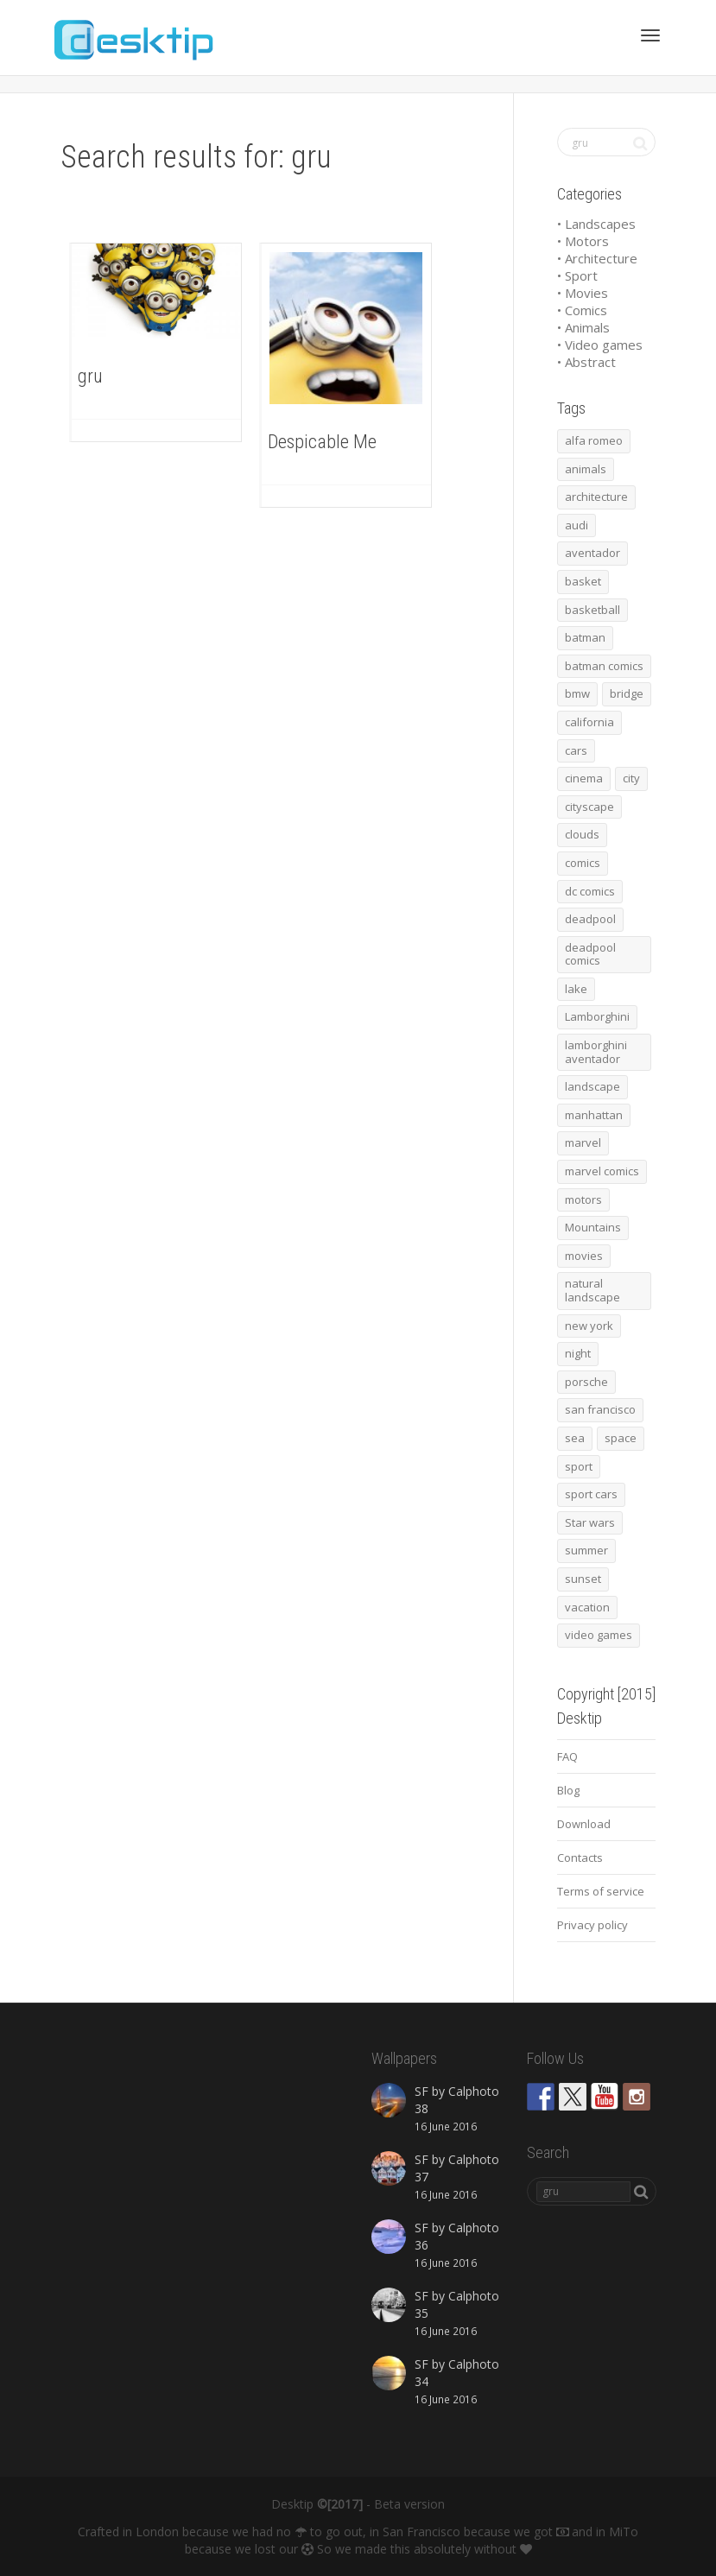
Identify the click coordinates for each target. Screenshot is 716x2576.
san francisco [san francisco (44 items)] (600, 1409)
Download (584, 1824)
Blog (568, 1790)
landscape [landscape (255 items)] (592, 1086)
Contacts (580, 1857)
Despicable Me (322, 442)
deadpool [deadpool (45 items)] (590, 919)
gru (90, 376)
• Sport (577, 275)
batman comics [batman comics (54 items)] (604, 666)
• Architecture (597, 258)
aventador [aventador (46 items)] (592, 552)
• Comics (582, 310)
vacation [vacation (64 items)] (587, 1607)
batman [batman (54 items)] (585, 637)
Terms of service (600, 1891)
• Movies (582, 292)
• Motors (583, 241)
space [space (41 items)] (621, 1438)
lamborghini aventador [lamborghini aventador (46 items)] (596, 1051)
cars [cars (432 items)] (576, 750)
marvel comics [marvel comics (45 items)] (602, 1171)
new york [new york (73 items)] (589, 1325)
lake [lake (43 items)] (576, 989)
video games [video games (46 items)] (598, 1634)
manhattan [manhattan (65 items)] (594, 1115)
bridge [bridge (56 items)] (626, 693)
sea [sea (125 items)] (575, 1438)
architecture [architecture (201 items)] (596, 496)
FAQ (567, 1756)
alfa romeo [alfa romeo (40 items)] (594, 440)
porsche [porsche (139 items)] (586, 1381)
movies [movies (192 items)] (584, 1255)
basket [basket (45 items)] (583, 581)
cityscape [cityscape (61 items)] (589, 806)
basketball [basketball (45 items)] (592, 609)
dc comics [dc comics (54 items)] (590, 891)
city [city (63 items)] (631, 778)
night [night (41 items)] (578, 1353)
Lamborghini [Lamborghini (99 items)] (597, 1016)
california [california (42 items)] (589, 722)
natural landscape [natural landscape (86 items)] (592, 1290)
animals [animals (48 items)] (585, 469)
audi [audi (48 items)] (576, 525)
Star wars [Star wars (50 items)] (590, 1522)
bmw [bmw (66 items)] (577, 693)
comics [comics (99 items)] (582, 862)
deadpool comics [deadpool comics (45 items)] (590, 954)
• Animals (583, 327)
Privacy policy (592, 1925)
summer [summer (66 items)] (586, 1550)
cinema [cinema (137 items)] (584, 778)
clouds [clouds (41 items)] (582, 834)
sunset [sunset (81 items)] (583, 1578)
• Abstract (586, 361)
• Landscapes (596, 223)
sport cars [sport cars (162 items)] (591, 1494)
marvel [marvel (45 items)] (583, 1142)
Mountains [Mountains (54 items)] (593, 1227)
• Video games (600, 344)
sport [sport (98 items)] (578, 1466)
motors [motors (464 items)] (583, 1199)
